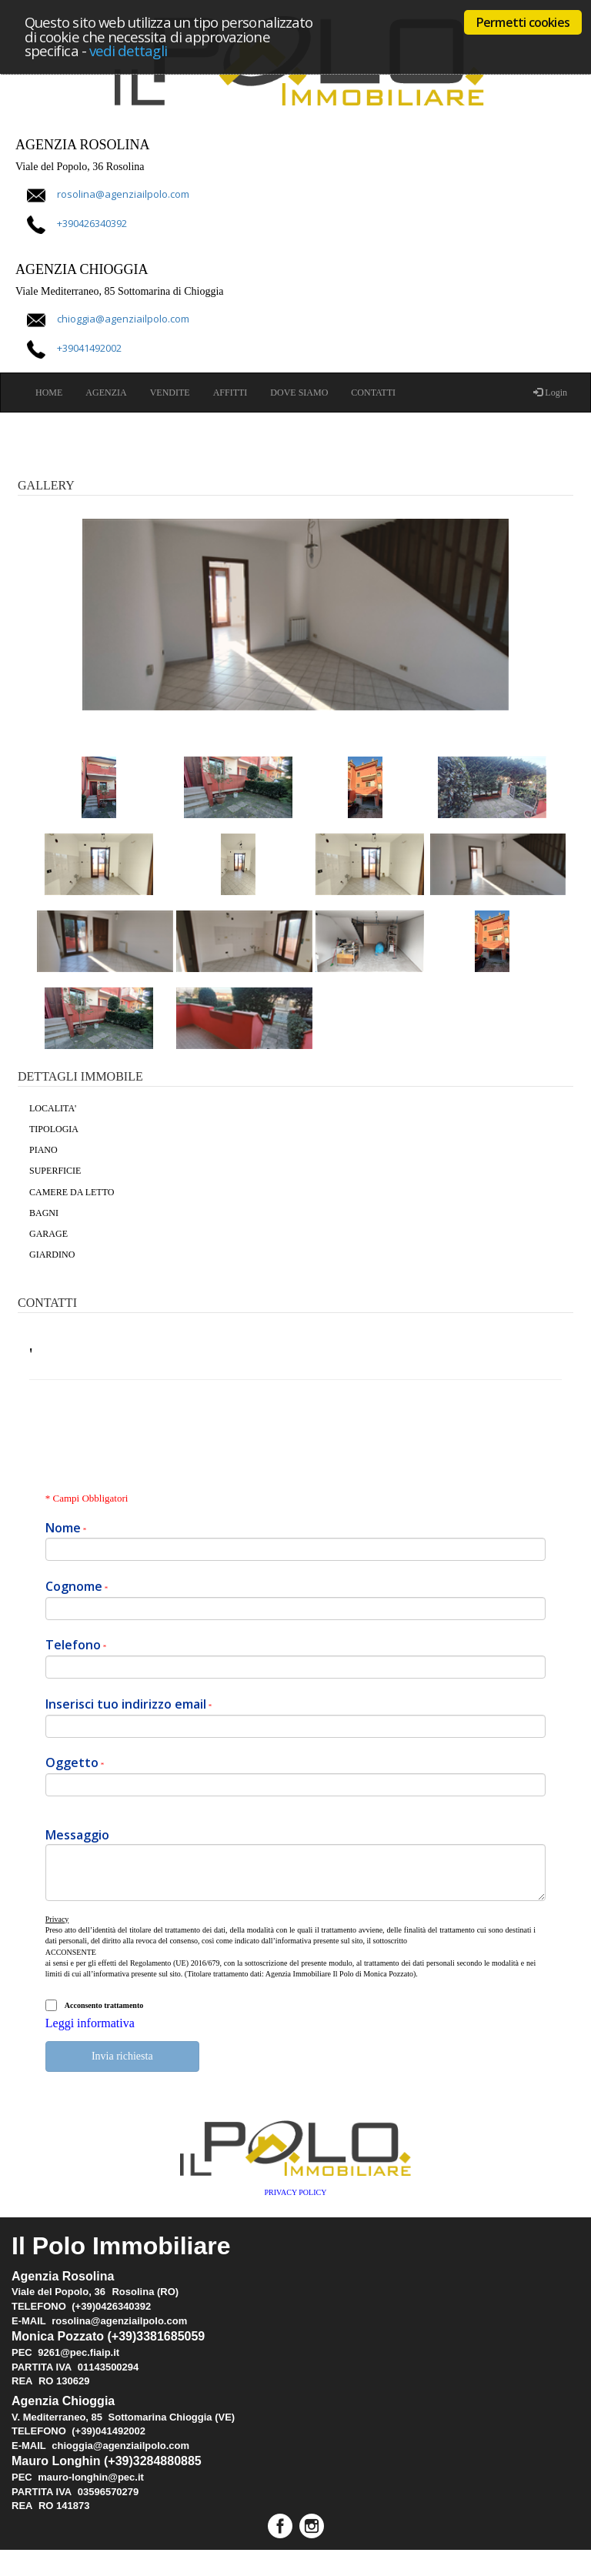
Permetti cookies (522, 22)
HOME (48, 392)
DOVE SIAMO (299, 392)
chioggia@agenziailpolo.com (123, 319)
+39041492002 (89, 349)
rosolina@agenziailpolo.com (123, 194)
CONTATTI (373, 392)
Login (550, 392)
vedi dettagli (128, 50)
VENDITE (170, 392)
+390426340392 (92, 224)
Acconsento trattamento (104, 2005)
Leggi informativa (90, 2023)
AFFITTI (230, 392)
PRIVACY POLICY (296, 2192)
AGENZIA (105, 392)
